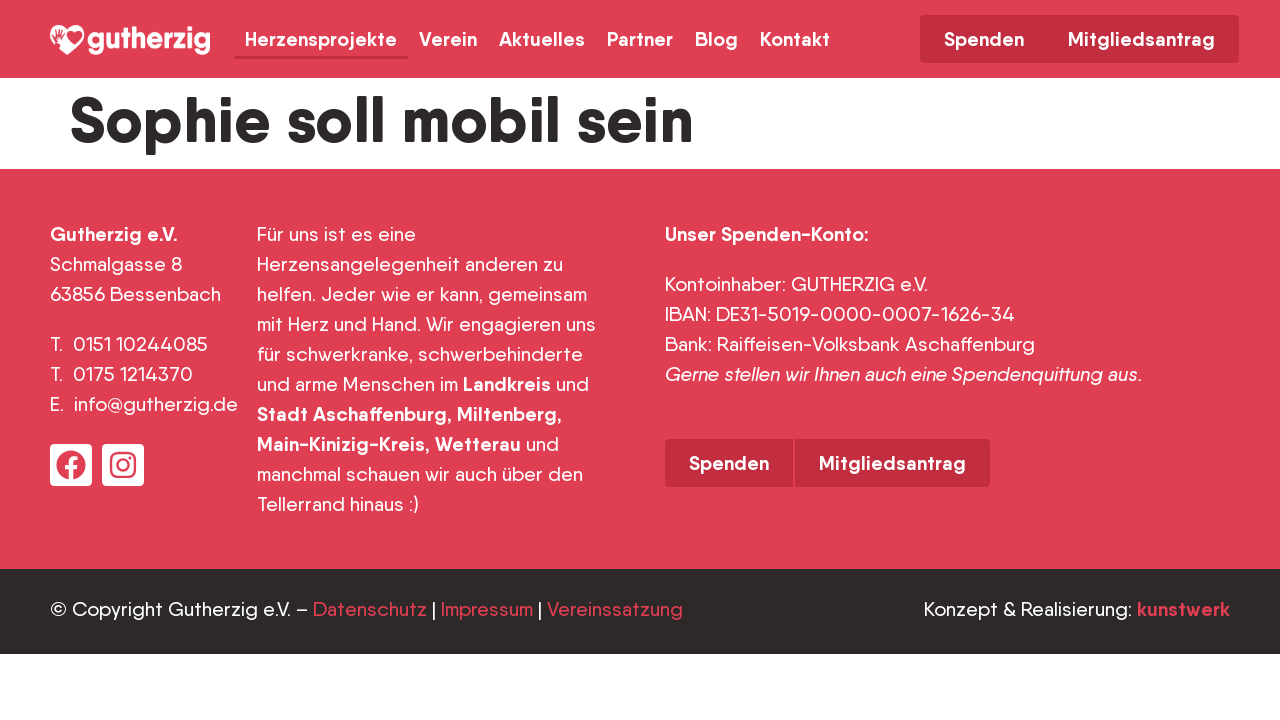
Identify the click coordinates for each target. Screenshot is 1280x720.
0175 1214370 (135, 374)
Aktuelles (542, 38)
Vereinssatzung (615, 609)
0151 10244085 (140, 344)
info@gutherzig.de (156, 404)
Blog (716, 38)
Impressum (487, 609)
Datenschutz (370, 609)
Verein (448, 38)
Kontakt (795, 38)
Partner (640, 38)
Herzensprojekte (321, 38)
